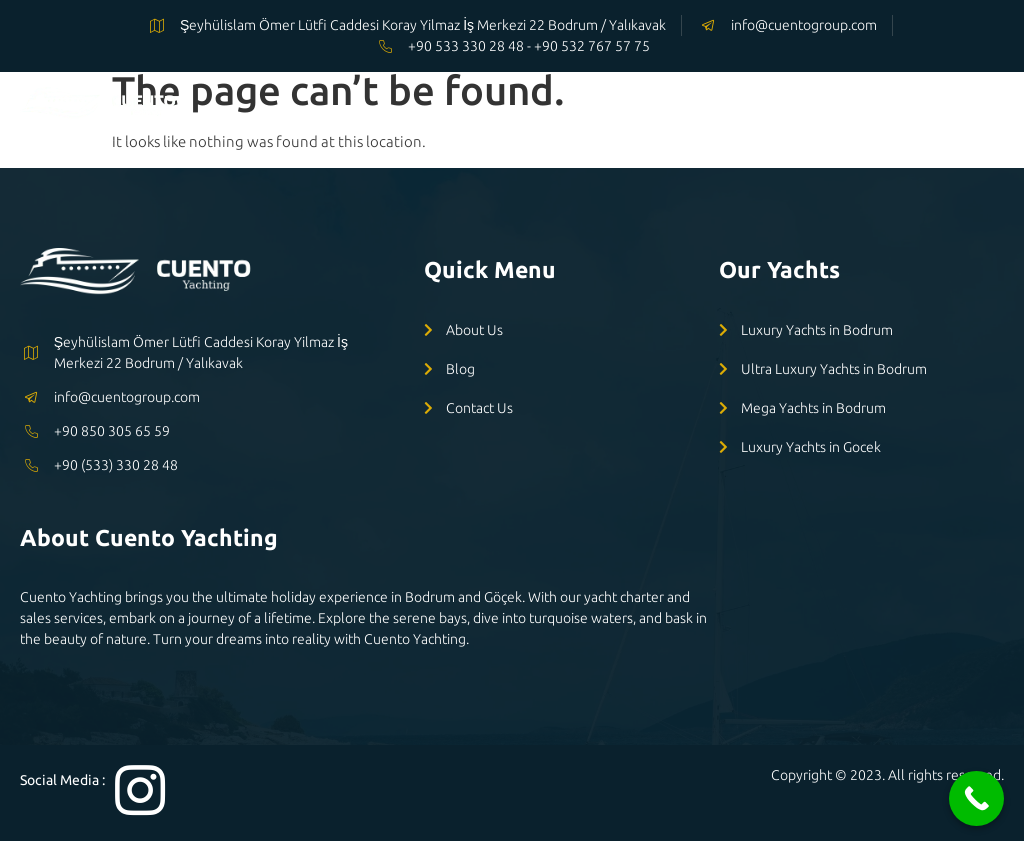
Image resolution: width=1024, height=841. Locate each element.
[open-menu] (989, 106)
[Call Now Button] (976, 798)
